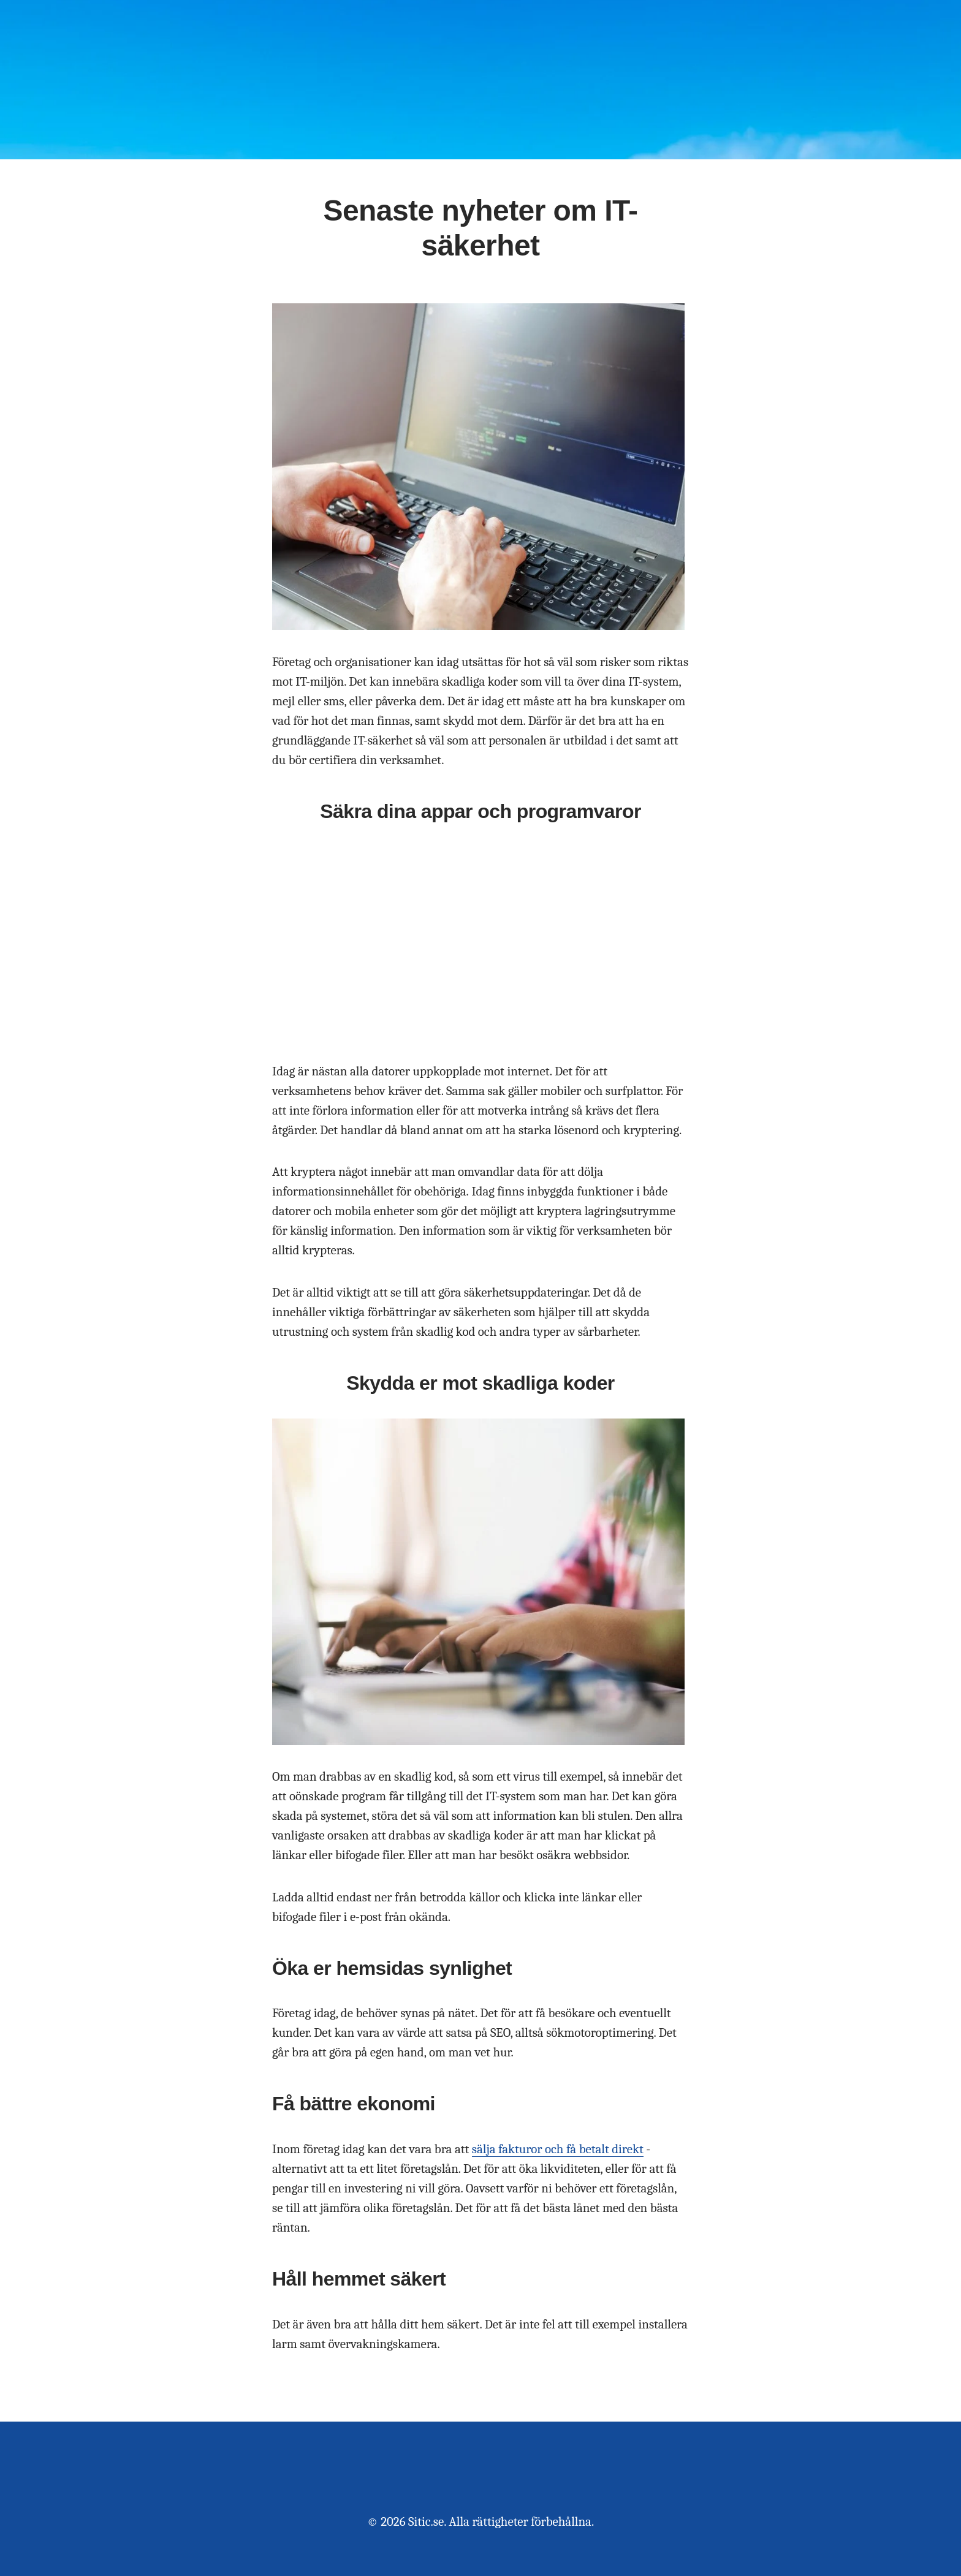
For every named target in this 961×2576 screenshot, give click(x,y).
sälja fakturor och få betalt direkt (558, 2149)
